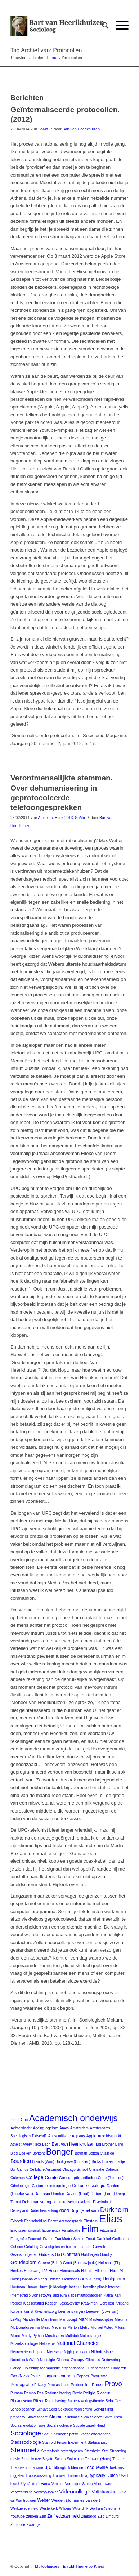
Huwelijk (45, 2287)
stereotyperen (72, 2451)
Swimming (75, 2459)
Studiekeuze (31, 2459)
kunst (28, 2311)
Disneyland (19, 2211)
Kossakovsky (69, 2303)
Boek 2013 (64, 817)
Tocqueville (96, 2467)
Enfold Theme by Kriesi (83, 2566)
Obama (62, 2360)
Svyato (47, 2459)
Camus (22, 2170)
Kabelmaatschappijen (85, 2295)
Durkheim (114, 2209)
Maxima (121, 2320)
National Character (77, 2343)
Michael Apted (102, 2327)
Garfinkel (104, 2239)
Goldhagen (90, 2255)
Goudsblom (23, 2262)
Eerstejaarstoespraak (65, 2221)
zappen (32, 2516)
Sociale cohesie (59, 2425)
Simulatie (72, 2417)
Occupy (77, 2360)
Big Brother (105, 2144)
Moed (15, 2335)
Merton (73, 2327)
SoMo (80, 817)
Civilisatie (96, 2170)
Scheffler (113, 2401)
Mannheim (49, 2320)
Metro (84, 2327)
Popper (82, 2376)
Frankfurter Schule (69, 2239)
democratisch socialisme (72, 2202)
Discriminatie (103, 2202)
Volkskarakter (105, 2492)
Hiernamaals (69, 2271)
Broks (96, 2162)
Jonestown (41, 2295)
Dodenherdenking (44, 2211)
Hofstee (54, 2279)
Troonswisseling (38, 2476)
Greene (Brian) (50, 2263)
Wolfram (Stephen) (105, 2508)
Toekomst (117, 2468)
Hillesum (101, 2271)
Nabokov (47, 2343)
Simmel (56, 2417)
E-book (16, 2221)
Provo (113, 2383)
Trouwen (60, 2476)
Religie (89, 2393)
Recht (77, 2393)
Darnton (57, 2194)
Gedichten (120, 2239)
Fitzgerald (108, 2230)
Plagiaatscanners (58, 2375)
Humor (31, 2287)
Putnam (16, 2393)
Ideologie (60, 2287)
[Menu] (119, 25)
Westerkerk (49, 2508)
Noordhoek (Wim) (24, 2360)
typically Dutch (104, 2475)
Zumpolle (17, 2525)
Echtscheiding (35, 2221)
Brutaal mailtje (113, 2162)
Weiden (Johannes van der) (75, 2500)
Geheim (16, 2247)
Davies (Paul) (77, 2193)
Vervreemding (21, 2492)
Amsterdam (79, 2128)
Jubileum (59, 2295)
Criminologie (20, 2186)
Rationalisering (58, 2393)
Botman (81, 2153)
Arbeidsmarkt (109, 2136)
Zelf (42, 2516)
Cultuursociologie (89, 2185)
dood (64, 2210)
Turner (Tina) (78, 2476)
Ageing (38, 2128)
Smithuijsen (112, 2417)
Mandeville (31, 2320)
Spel (46, 2434)
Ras (40, 2393)
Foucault (35, 2239)
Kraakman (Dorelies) (97, 2303)
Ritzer (38, 2401)
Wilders (65, 2508)
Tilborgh (59, 2468)
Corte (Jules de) (111, 2178)
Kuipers (16, 2312)
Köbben (51, 2303)
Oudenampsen (97, 2368)
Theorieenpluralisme (26, 2468)
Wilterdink (80, 2508)
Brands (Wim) (43, 2162)
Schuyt (42, 2409)
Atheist (16, 2144)
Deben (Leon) (103, 2193)
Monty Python (33, 2336)
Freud (90, 2239)
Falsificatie (71, 2230)
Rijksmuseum (21, 2401)
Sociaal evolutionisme (27, 2425)
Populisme (98, 2376)
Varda (45, 2484)
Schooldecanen (22, 2409)
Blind (119, 2144)
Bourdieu (20, 2161)
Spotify (72, 2434)
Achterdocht (21, 2128)
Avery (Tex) (32, 2144)
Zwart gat (34, 2525)
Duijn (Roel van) (84, 2210)
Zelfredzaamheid (63, 2516)
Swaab (60, 2459)
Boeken (25, 2153)
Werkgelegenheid (24, 2508)
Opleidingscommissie (41, 2368)
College (35, 2177)
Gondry (106, 2255)
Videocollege (74, 2491)
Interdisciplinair (95, 2287)
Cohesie (112, 2170)
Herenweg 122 (35, 2271)
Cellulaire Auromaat (45, 2170)
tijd (48, 2467)
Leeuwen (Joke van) (102, 2312)
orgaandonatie (73, 2368)
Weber (43, 2500)
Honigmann (114, 2278)
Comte (51, 2177)
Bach (46, 2144)
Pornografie (21, 2384)
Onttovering (110, 2360)
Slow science (91, 2417)
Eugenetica (51, 2230)
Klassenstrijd (33, 2303)
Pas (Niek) (19, 2376)
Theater (118, 2459)
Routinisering (55, 2401)
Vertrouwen (103, 2484)
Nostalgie (47, 2360)
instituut (75, 2287)
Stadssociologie (25, 2442)
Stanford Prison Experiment (64, 2442)
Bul (12, 2170)
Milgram (121, 2327)
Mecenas (59, 2327)
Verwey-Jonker (46, 2492)
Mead (45, 2327)
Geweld (99, 2246)
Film (90, 2229)
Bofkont (38, 2153)
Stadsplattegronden (95, 2434)
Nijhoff (96, 2352)
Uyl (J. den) (30, 2484)
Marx (83, 2319)
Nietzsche (55, 2352)
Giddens (46, 2254)
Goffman (71, 2254)
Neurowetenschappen (27, 2352)
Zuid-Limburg (108, 2516)
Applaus (78, 2136)
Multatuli (72, 2336)
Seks (53, 2409)
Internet (114, 2287)
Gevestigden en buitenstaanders (65, 2247)
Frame (48, 2239)
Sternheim (92, 2451)
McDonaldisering (25, 2327)
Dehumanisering (36, 2202)
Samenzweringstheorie (85, 2401)
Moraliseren (54, 2336)
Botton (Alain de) (102, 2153)
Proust (97, 2384)
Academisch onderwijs (73, 2118)
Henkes (16, 2271)
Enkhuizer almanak (25, 2230)
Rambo (30, 2393)
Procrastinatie (59, 2385)
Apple (91, 2136)
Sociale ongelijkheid (89, 2425)
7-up (24, 2120)
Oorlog (15, 2368)
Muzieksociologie (24, 2344)
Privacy (40, 2385)
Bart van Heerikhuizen (81, 129)
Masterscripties (101, 2320)
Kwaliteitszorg (46, 2312)
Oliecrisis (92, 2360)
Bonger (59, 2151)
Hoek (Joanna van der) (28, 2279)
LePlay (16, 2320)
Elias (110, 2219)
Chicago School (75, 2170)
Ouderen (118, 2368)
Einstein (91, 2221)
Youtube (17, 2516)
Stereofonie (50, 2451)
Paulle (35, 2376)
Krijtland (122, 2303)
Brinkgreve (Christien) (72, 2162)
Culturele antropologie (51, 2185)
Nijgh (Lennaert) (77, 2352)
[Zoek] (102, 25)
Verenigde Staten (79, 2484)
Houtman (17, 2287)
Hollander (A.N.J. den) (81, 2279)
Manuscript (68, 2320)
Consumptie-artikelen (78, 2178)
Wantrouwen (26, 2500)
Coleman (17, 2178)
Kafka (108, 2295)
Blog (14, 2153)
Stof (105, 2451)
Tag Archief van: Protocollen (46, 50)
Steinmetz (25, 2450)
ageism (51, 2128)
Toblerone (75, 2468)
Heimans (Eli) (109, 2263)
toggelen (17, 2476)
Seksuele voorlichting (75, 2409)
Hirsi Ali (117, 2270)
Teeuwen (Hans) (98, 2459)
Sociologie (25, 2433)
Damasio (42, 2193)
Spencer (58, 2434)
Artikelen (45, 817)
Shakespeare (37, 2417)
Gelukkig (31, 2247)
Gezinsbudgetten (24, 2255)
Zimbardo (88, 2516)
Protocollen (80, 2384)
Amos (64, 2128)
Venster (57, 2484)
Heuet (53, 2271)
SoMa (43, 129)
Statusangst (97, 2442)
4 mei (14, 2120)
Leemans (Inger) (71, 2312)
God (58, 2255)
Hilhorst (87, 2271)
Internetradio (20, 2295)
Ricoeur (103, 2393)
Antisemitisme (59, 2136)
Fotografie (18, 2239)
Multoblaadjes (91, 2336)
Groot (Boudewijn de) (80, 2263)
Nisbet (109, 2352)
